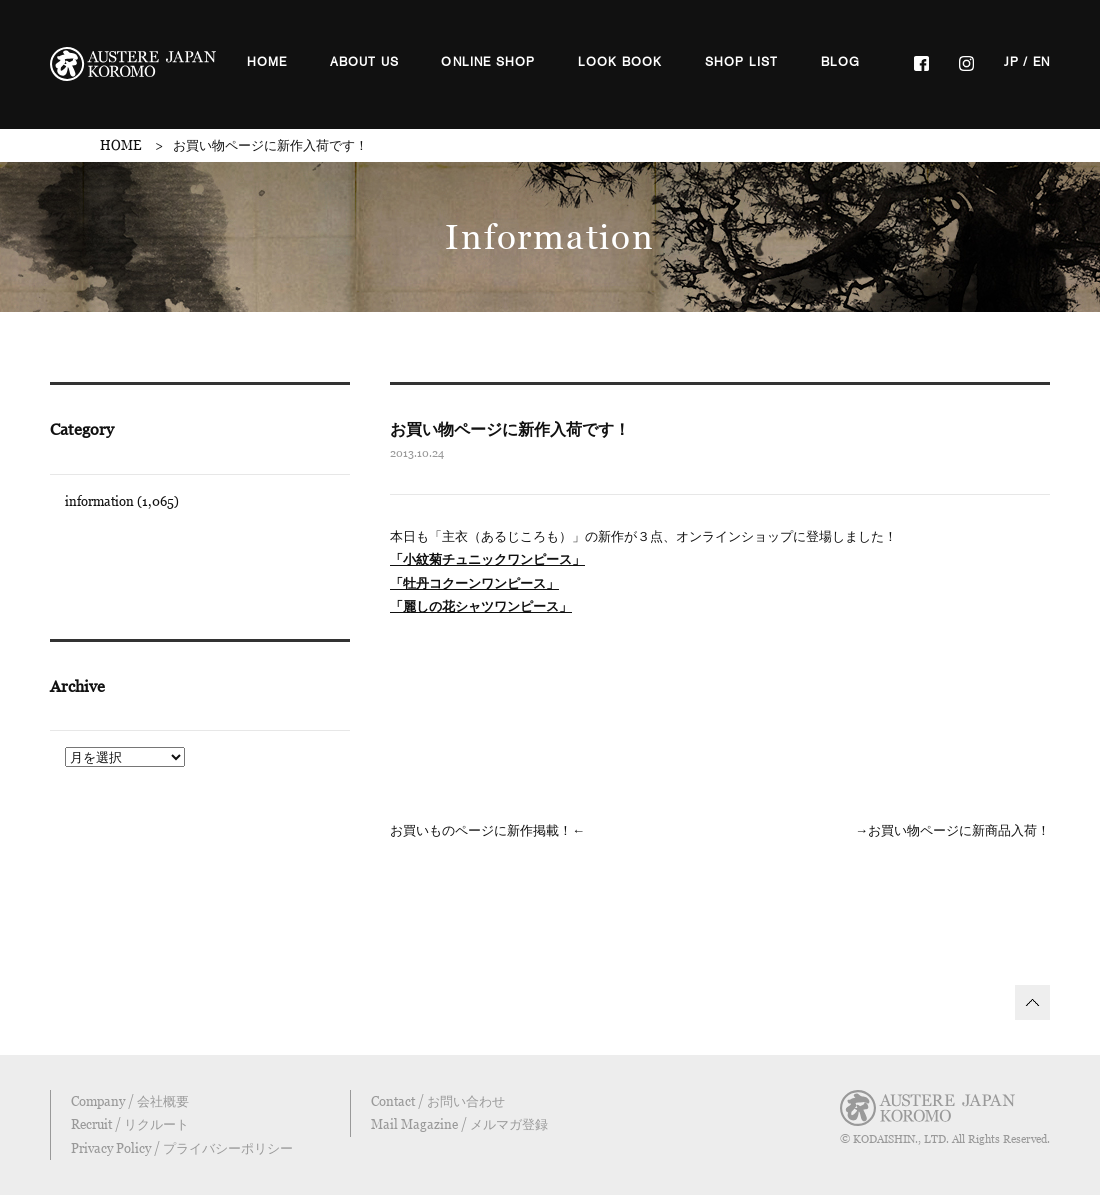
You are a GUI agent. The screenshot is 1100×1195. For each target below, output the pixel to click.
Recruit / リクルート (130, 1124)
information (99, 501)
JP (1011, 62)
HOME (267, 62)
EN (1041, 62)
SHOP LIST (742, 62)
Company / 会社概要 (130, 1101)
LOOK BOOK (620, 62)
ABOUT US (365, 62)
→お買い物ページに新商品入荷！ (952, 830)
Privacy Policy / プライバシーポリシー (182, 1148)
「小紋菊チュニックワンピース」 (487, 559)
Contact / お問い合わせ (438, 1101)
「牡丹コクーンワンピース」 (474, 583)
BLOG (841, 62)
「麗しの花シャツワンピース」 (481, 606)
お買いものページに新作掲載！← (487, 830)
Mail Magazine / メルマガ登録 (459, 1124)
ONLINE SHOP (488, 62)
